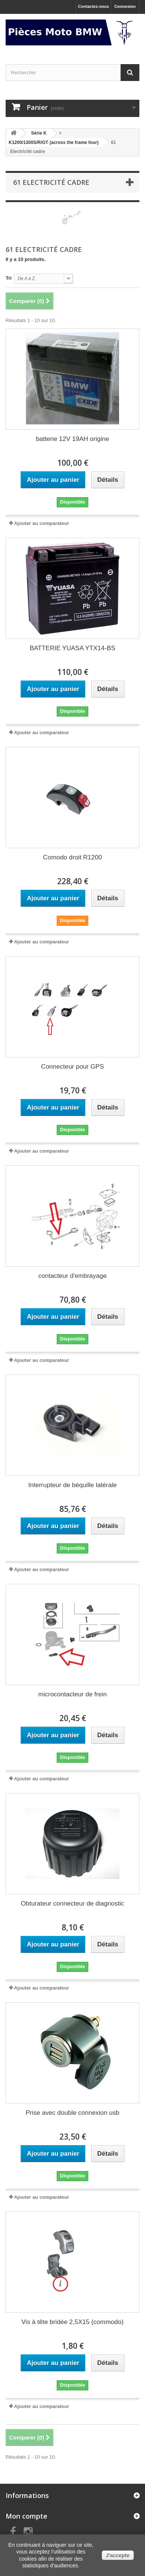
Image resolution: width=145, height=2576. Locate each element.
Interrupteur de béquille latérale (72, 1485)
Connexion (125, 6)
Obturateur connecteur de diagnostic (72, 1903)
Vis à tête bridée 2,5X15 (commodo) (72, 2322)
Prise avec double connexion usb (72, 2112)
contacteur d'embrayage (72, 1275)
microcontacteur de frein (72, 1694)
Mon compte (26, 2516)
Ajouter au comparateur (41, 523)
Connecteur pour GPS (72, 1066)
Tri (9, 278)
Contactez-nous (93, 6)
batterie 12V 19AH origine (72, 438)
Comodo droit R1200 (72, 857)
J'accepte (118, 2555)
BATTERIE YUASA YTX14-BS (72, 648)
